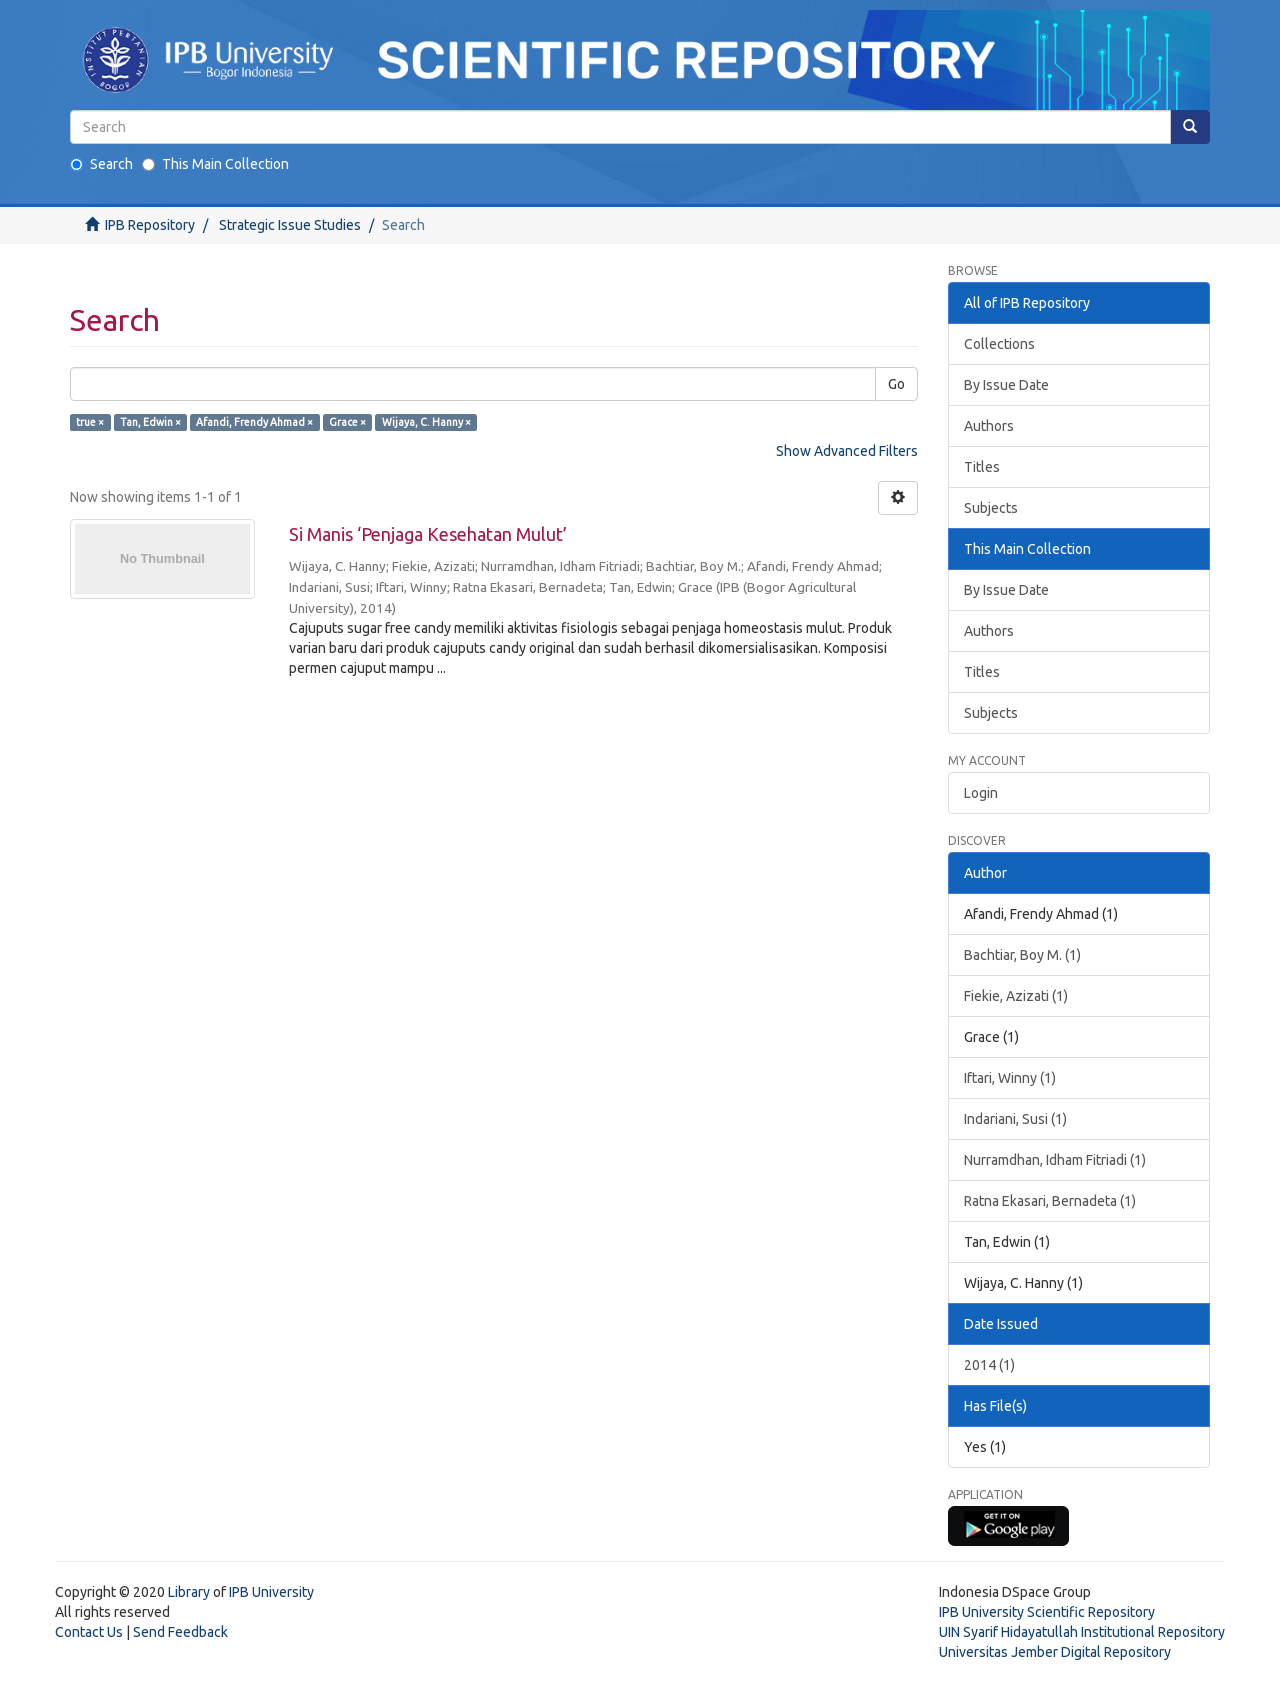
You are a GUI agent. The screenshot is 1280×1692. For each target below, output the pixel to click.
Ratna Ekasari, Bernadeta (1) (1050, 1201)
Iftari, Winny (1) (1010, 1078)
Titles (982, 467)
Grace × (347, 422)
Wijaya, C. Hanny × (426, 422)
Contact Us (89, 1632)
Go (896, 384)
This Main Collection (215, 164)
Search (101, 164)
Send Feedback (180, 1632)
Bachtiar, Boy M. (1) (1022, 955)
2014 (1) (989, 1365)
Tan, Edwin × (150, 422)
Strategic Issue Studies (290, 225)
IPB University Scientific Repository (1047, 1612)
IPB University (271, 1592)
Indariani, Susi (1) (1015, 1119)
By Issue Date (1006, 385)
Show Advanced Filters (847, 451)
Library (189, 1592)
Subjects (991, 508)
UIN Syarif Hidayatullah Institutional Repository (1082, 1632)
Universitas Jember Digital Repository (1055, 1652)
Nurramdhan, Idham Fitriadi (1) (1055, 1160)
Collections (999, 344)
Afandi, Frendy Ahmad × (254, 422)
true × (90, 422)
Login (981, 793)
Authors (989, 426)
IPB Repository (150, 225)
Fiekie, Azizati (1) (1016, 996)
